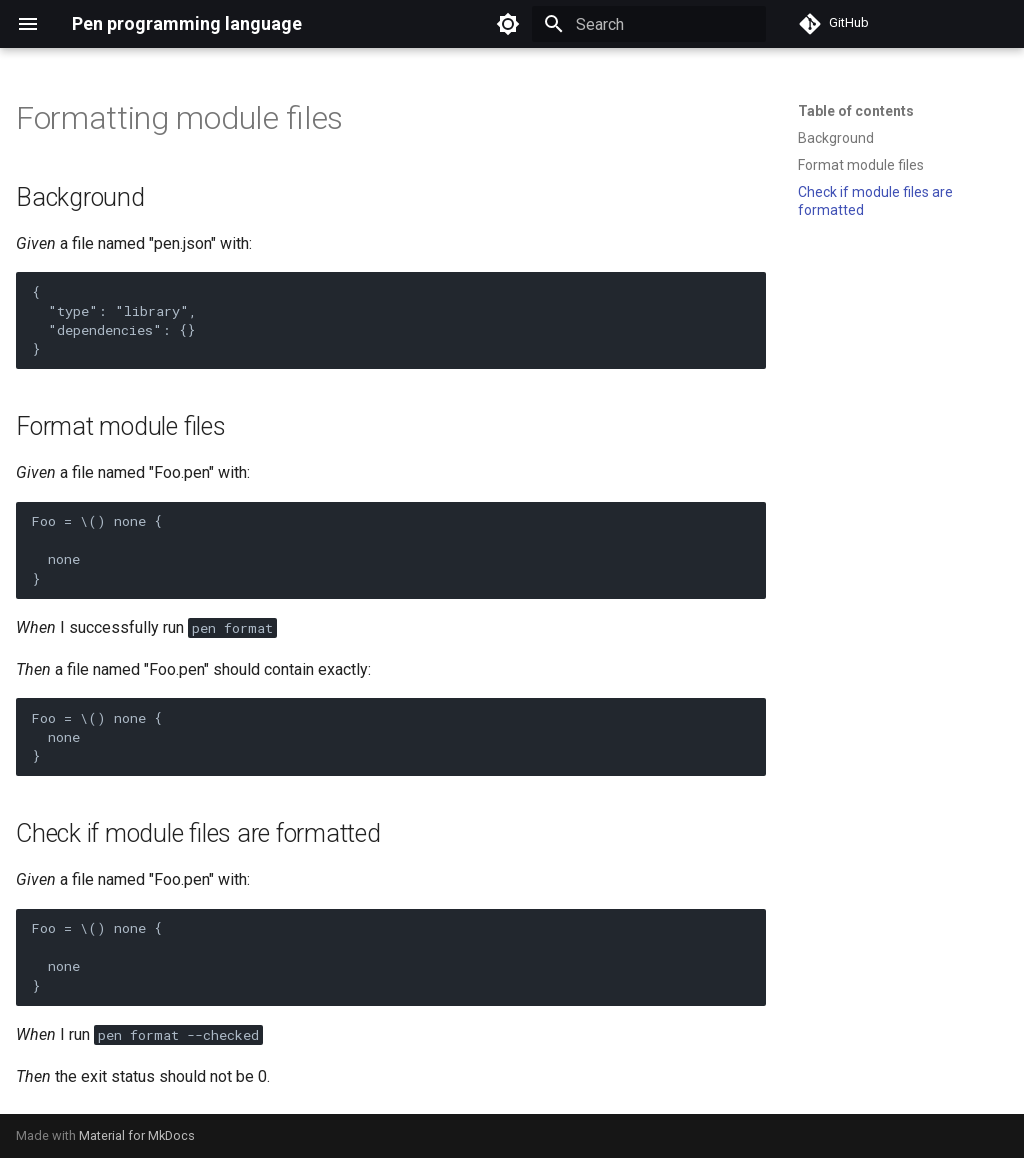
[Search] (649, 24)
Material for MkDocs (137, 1135)
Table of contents (856, 111)
